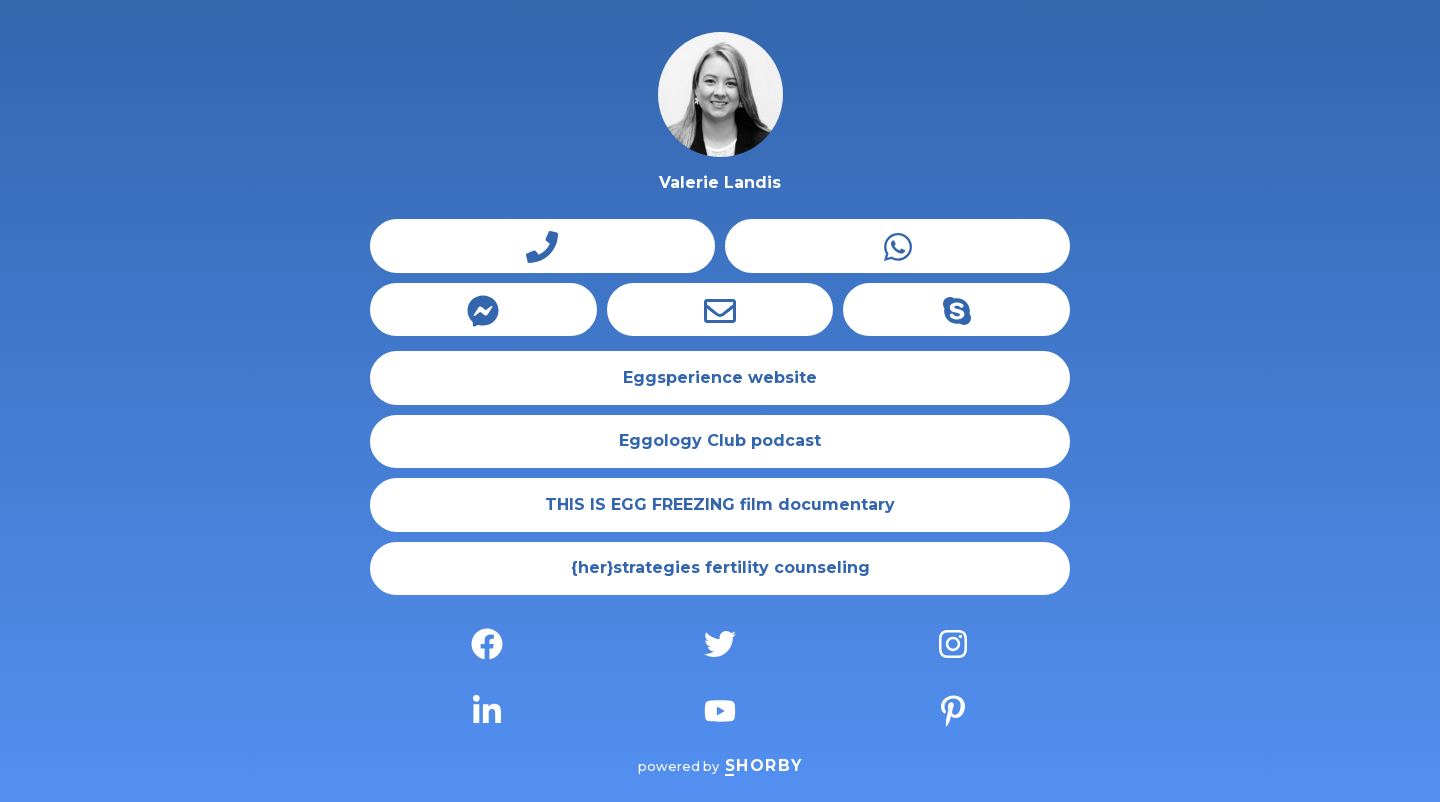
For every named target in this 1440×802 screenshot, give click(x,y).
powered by (720, 766)
